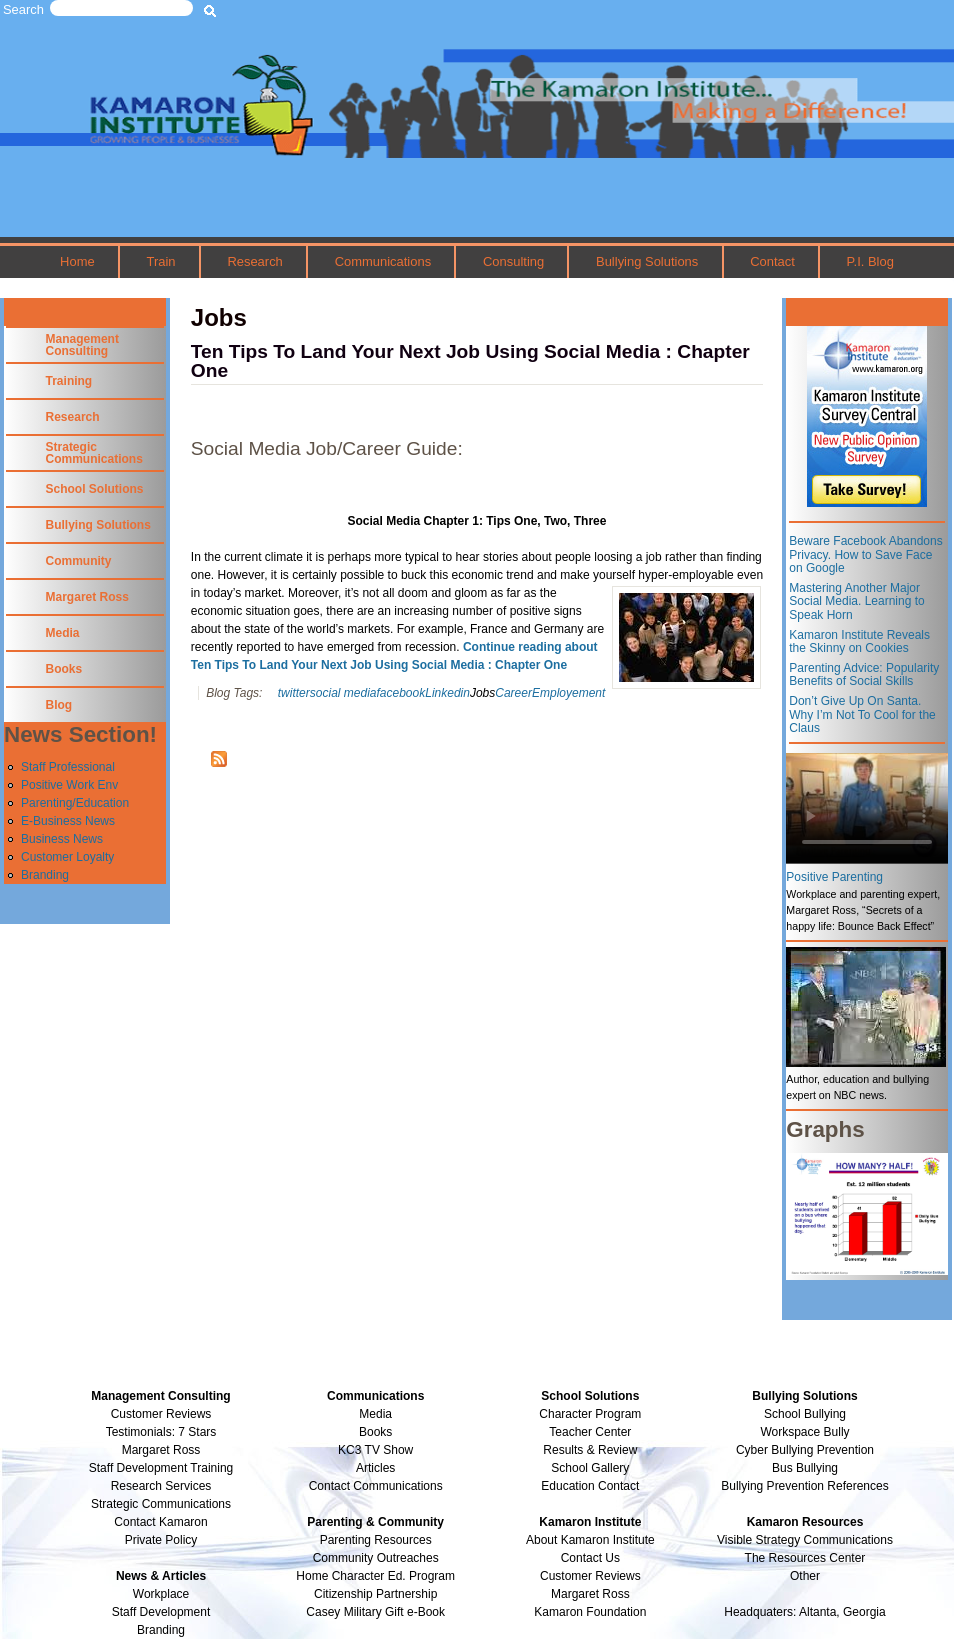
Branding (45, 875)
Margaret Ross (87, 597)
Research (254, 261)
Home (77, 261)
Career (513, 693)
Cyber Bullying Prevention (805, 1450)
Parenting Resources (376, 1540)
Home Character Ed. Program (375, 1576)
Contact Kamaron (160, 1522)
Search (23, 9)
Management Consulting (82, 345)
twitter (294, 693)
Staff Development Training (161, 1468)
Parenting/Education (75, 803)
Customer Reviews (590, 1576)
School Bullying (805, 1414)
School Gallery (590, 1468)
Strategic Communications (94, 453)
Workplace (161, 1594)
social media (343, 693)
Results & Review (590, 1450)
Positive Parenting (834, 877)
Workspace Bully (804, 1432)
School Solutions (95, 489)
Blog (59, 705)
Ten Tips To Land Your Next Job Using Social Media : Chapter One (470, 361)
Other (805, 1576)
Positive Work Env (69, 785)
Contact (772, 261)
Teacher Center (590, 1432)
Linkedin (447, 693)
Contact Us (590, 1558)
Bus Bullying (805, 1468)
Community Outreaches (376, 1558)
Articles (375, 1468)
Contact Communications (376, 1486)
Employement (568, 693)
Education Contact (590, 1486)
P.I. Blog (870, 261)
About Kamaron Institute (590, 1540)
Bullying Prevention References (804, 1486)
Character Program (590, 1414)
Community (79, 561)
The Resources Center (805, 1558)
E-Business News (68, 821)
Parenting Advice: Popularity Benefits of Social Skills (864, 675)
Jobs (482, 693)
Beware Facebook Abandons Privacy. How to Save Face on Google (865, 554)
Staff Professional (68, 767)
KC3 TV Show (375, 1450)
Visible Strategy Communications (805, 1540)
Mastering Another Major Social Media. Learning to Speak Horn (856, 601)
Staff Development (161, 1612)
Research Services (161, 1486)
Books (64, 669)
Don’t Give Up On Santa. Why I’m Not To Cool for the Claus (862, 714)
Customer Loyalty (67, 857)
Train (161, 261)
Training (69, 381)
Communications (383, 261)
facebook (401, 693)
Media (63, 633)
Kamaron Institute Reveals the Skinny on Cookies (859, 642)
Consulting (513, 261)
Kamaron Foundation (590, 1612)
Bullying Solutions (647, 261)
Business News (62, 839)
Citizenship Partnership (375, 1594)
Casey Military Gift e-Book (375, 1612)
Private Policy (161, 1540)
